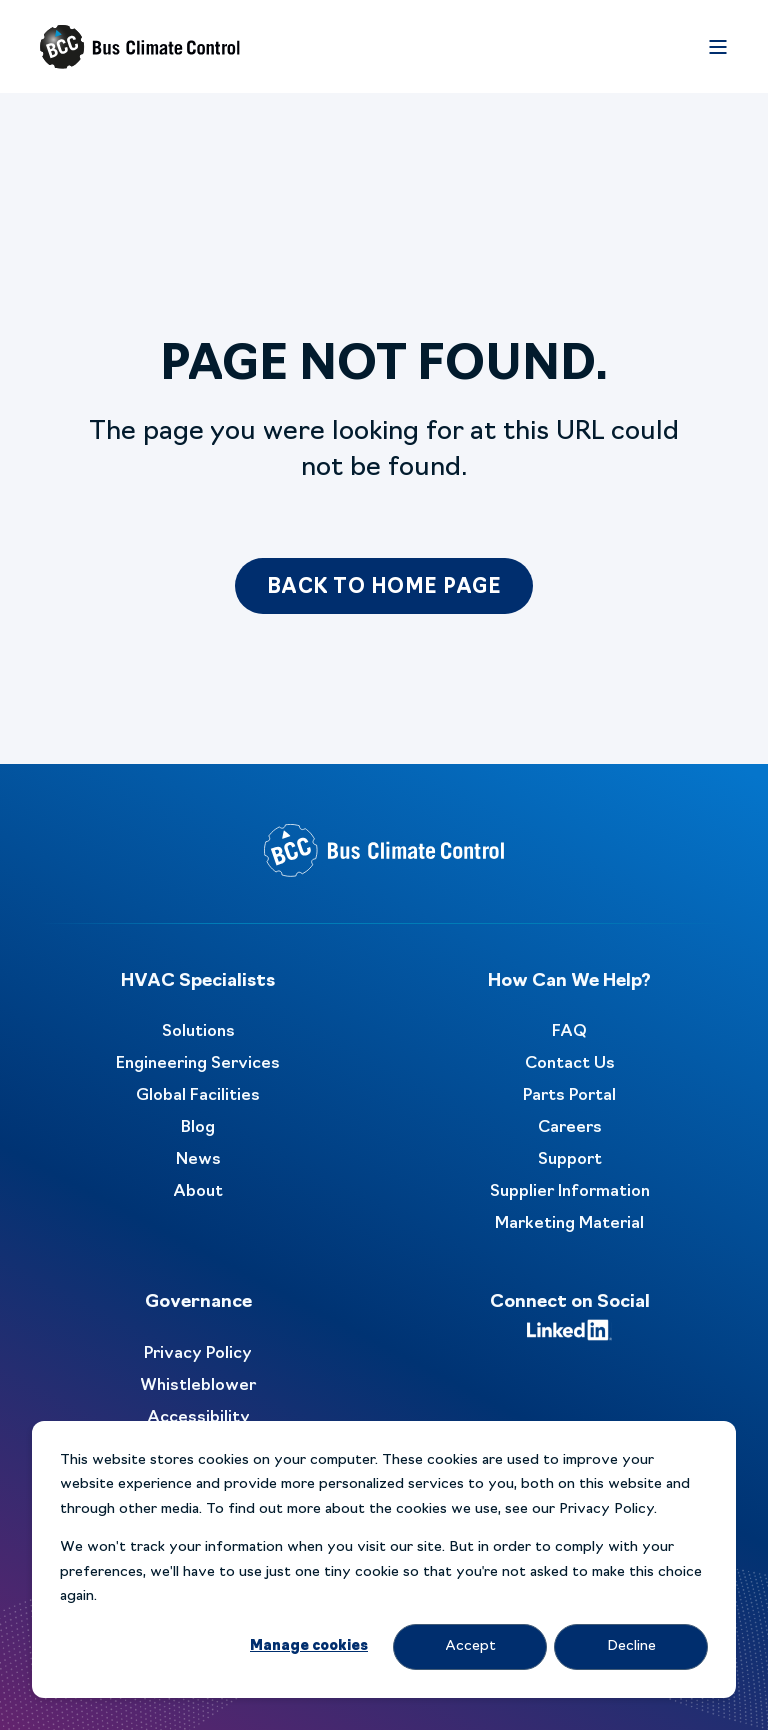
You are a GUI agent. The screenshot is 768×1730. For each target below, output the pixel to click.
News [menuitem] (198, 1160)
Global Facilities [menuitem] (198, 1096)
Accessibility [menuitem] (198, 1418)
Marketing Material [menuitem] (569, 1224)
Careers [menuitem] (570, 1128)
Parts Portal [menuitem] (569, 1096)
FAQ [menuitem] (569, 1032)
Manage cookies (309, 1646)
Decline (631, 1646)
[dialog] (384, 1559)
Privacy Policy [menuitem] (198, 1354)
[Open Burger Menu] (718, 47)
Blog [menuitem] (198, 1128)
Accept (470, 1646)
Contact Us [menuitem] (570, 1064)
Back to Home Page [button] (384, 588)
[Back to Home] (140, 47)
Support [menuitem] (570, 1160)
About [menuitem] (198, 1192)
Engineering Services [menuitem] (198, 1064)
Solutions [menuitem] (198, 1032)
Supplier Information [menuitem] (570, 1192)
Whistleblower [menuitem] (198, 1386)
